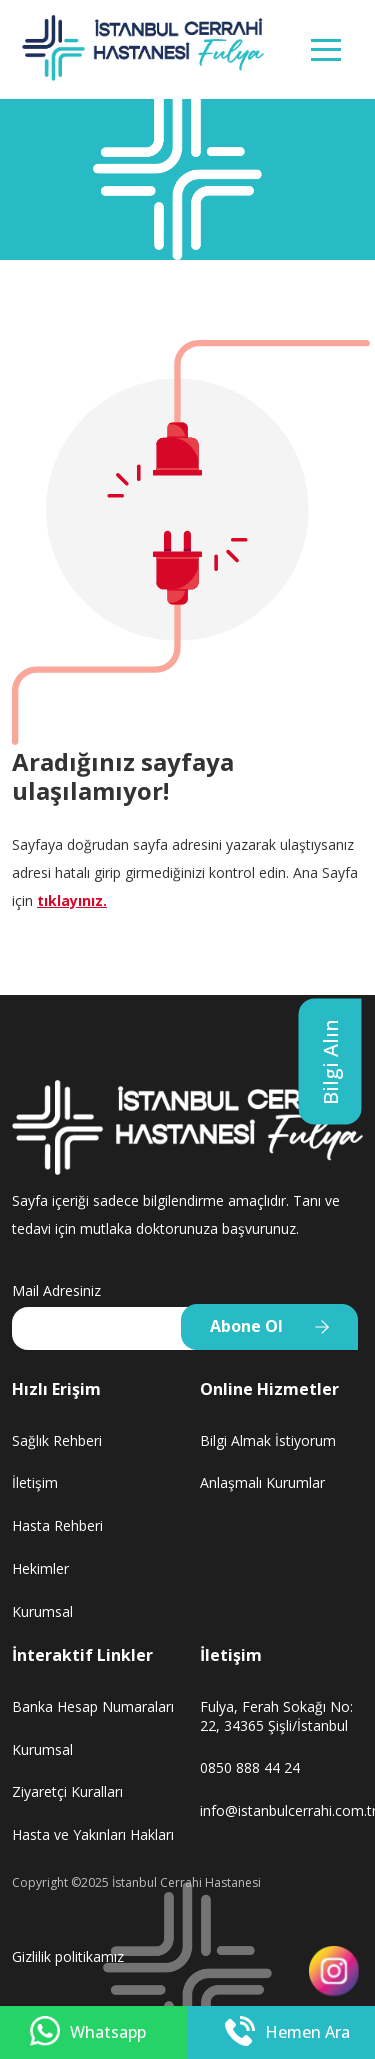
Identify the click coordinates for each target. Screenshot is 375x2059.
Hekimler (40, 1568)
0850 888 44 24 (250, 1767)
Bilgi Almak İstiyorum (268, 1440)
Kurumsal (42, 1611)
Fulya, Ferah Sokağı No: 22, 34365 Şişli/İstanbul (276, 1716)
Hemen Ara (287, 2032)
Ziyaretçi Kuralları (67, 1791)
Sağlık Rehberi (57, 1440)
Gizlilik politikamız (68, 1956)
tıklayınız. (72, 900)
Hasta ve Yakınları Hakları (93, 1834)
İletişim (35, 1482)
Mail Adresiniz (56, 1290)
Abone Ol (246, 1326)
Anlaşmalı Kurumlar (262, 1482)
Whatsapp (88, 2032)
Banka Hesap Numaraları (93, 1706)
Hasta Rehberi (57, 1525)
